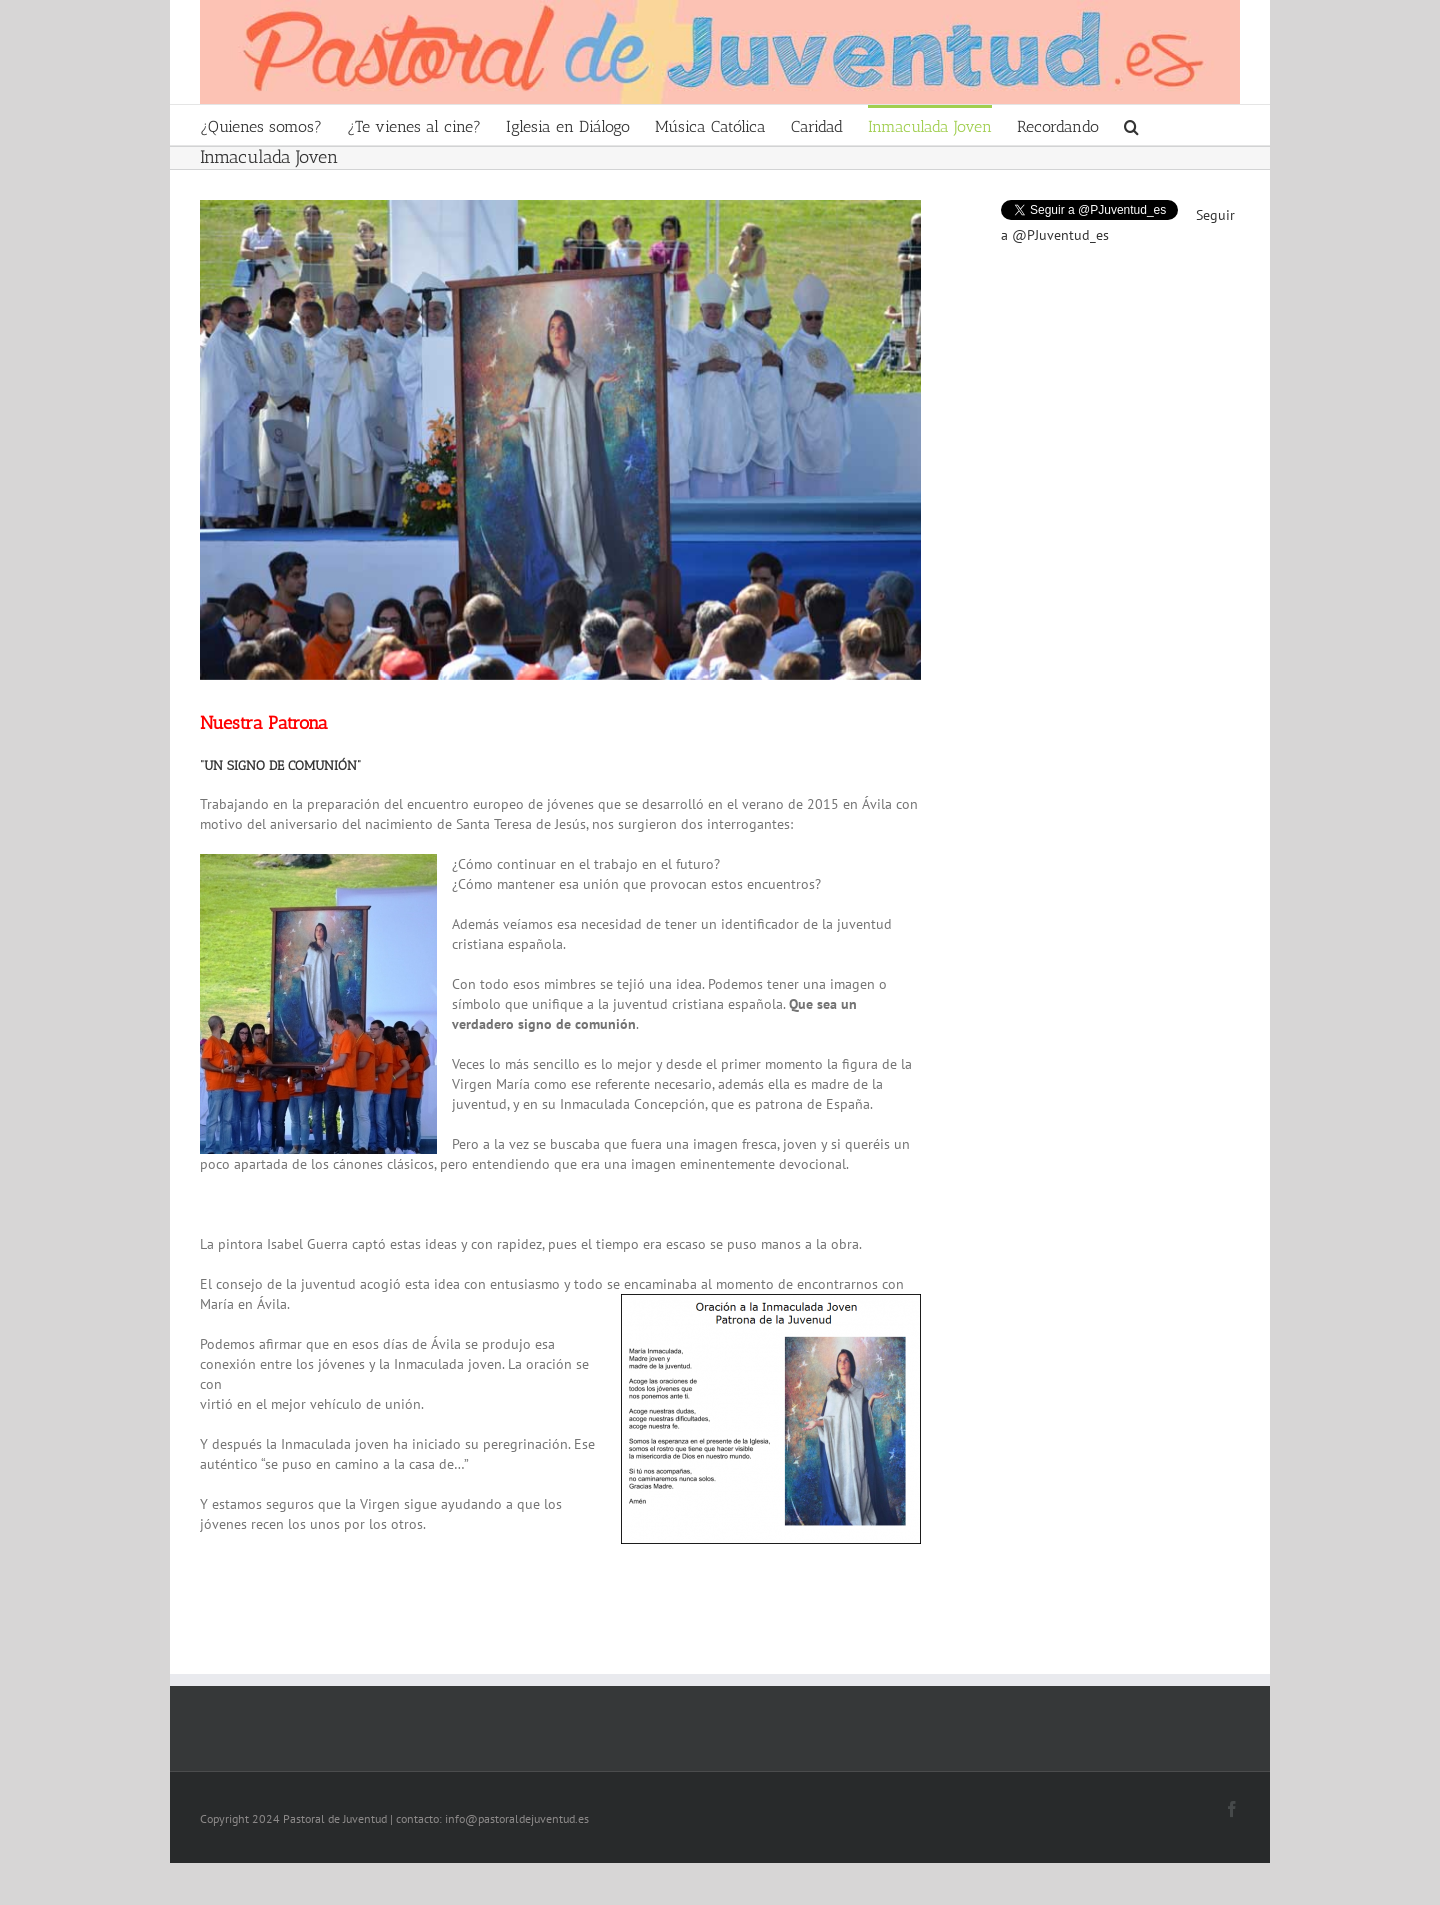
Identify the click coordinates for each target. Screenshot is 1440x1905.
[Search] (1132, 125)
